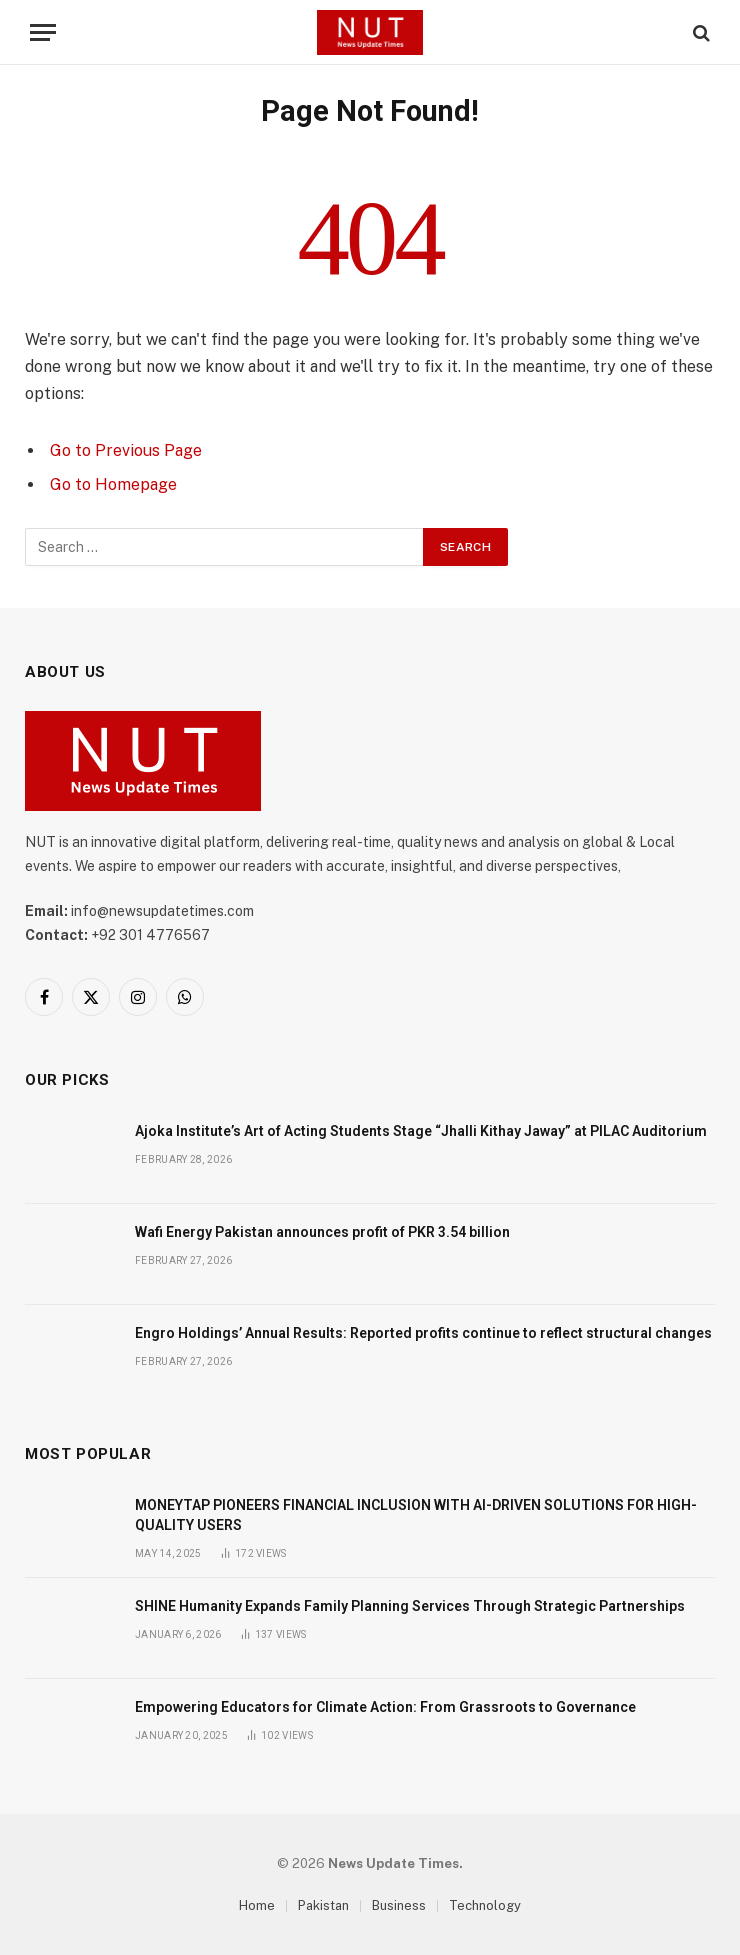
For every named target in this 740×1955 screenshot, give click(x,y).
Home (257, 1905)
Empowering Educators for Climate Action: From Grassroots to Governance (385, 1707)
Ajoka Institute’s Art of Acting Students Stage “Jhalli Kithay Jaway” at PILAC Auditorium (421, 1131)
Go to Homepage (113, 484)
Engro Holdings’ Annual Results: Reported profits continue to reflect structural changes (423, 1333)
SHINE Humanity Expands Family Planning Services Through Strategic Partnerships (410, 1606)
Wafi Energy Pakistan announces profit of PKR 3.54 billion (322, 1232)
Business (399, 1905)
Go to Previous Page (126, 450)
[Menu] (43, 32)
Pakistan (323, 1905)
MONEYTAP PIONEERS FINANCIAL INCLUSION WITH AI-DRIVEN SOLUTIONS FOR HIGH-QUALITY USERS (416, 1515)
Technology (485, 1905)
